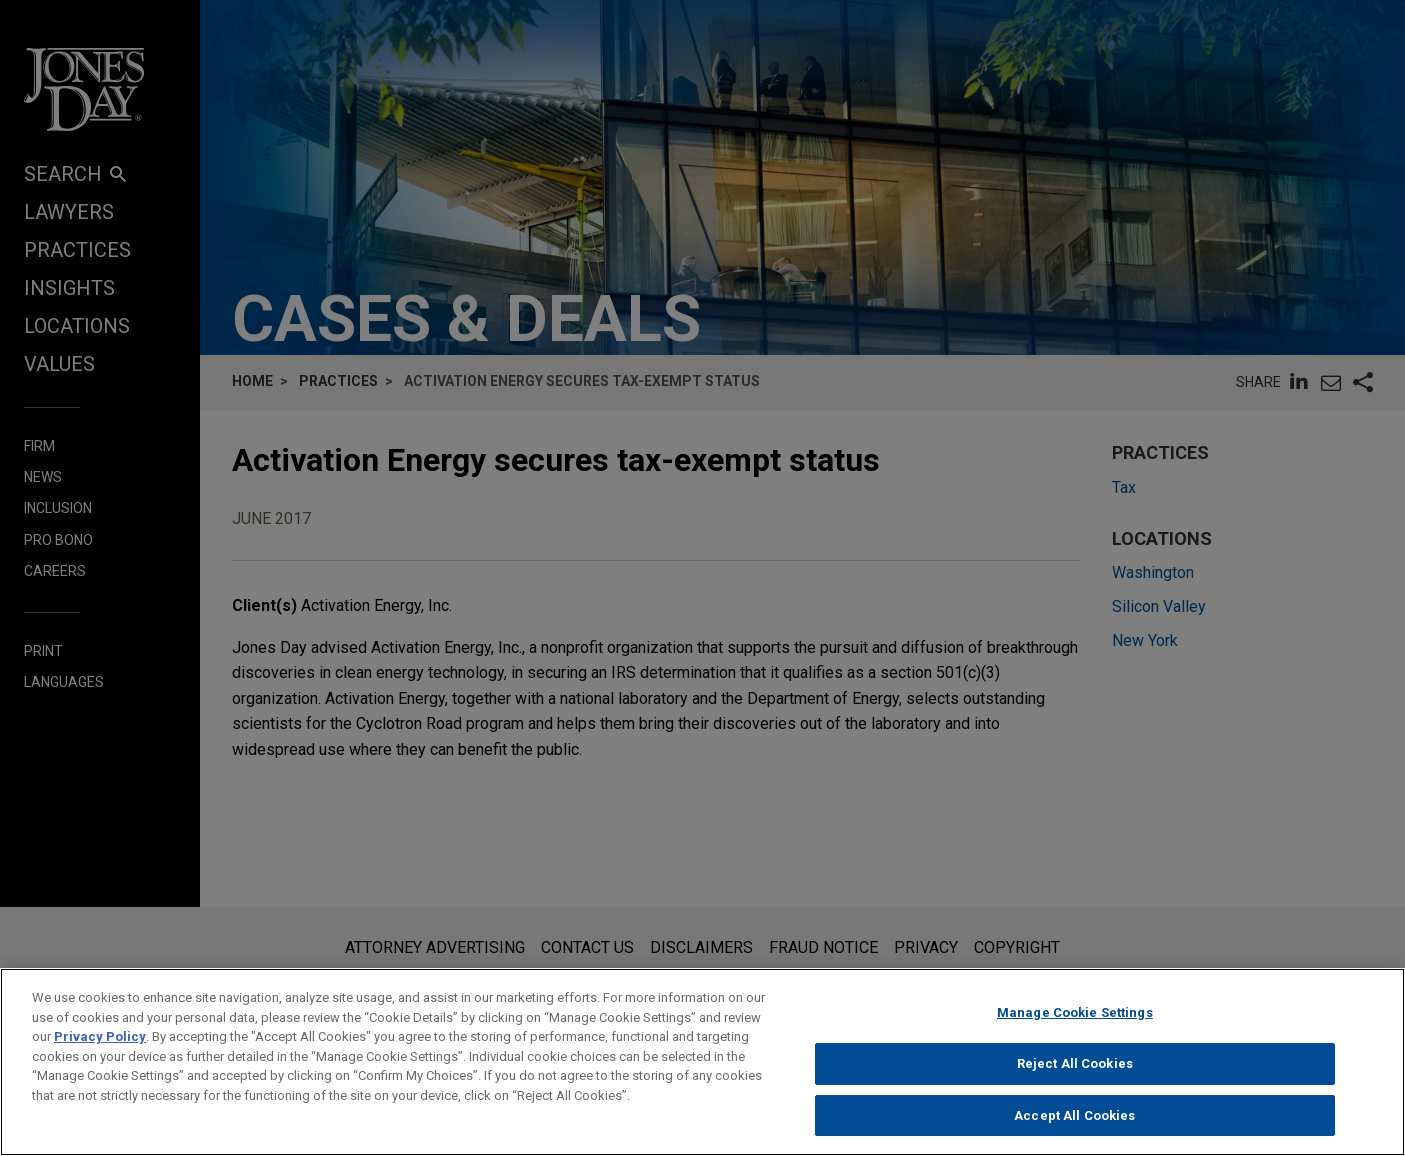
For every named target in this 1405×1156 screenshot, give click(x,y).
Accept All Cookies (1074, 1131)
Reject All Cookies (1075, 1080)
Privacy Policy (100, 1053)
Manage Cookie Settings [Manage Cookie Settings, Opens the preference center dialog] (1075, 1029)
